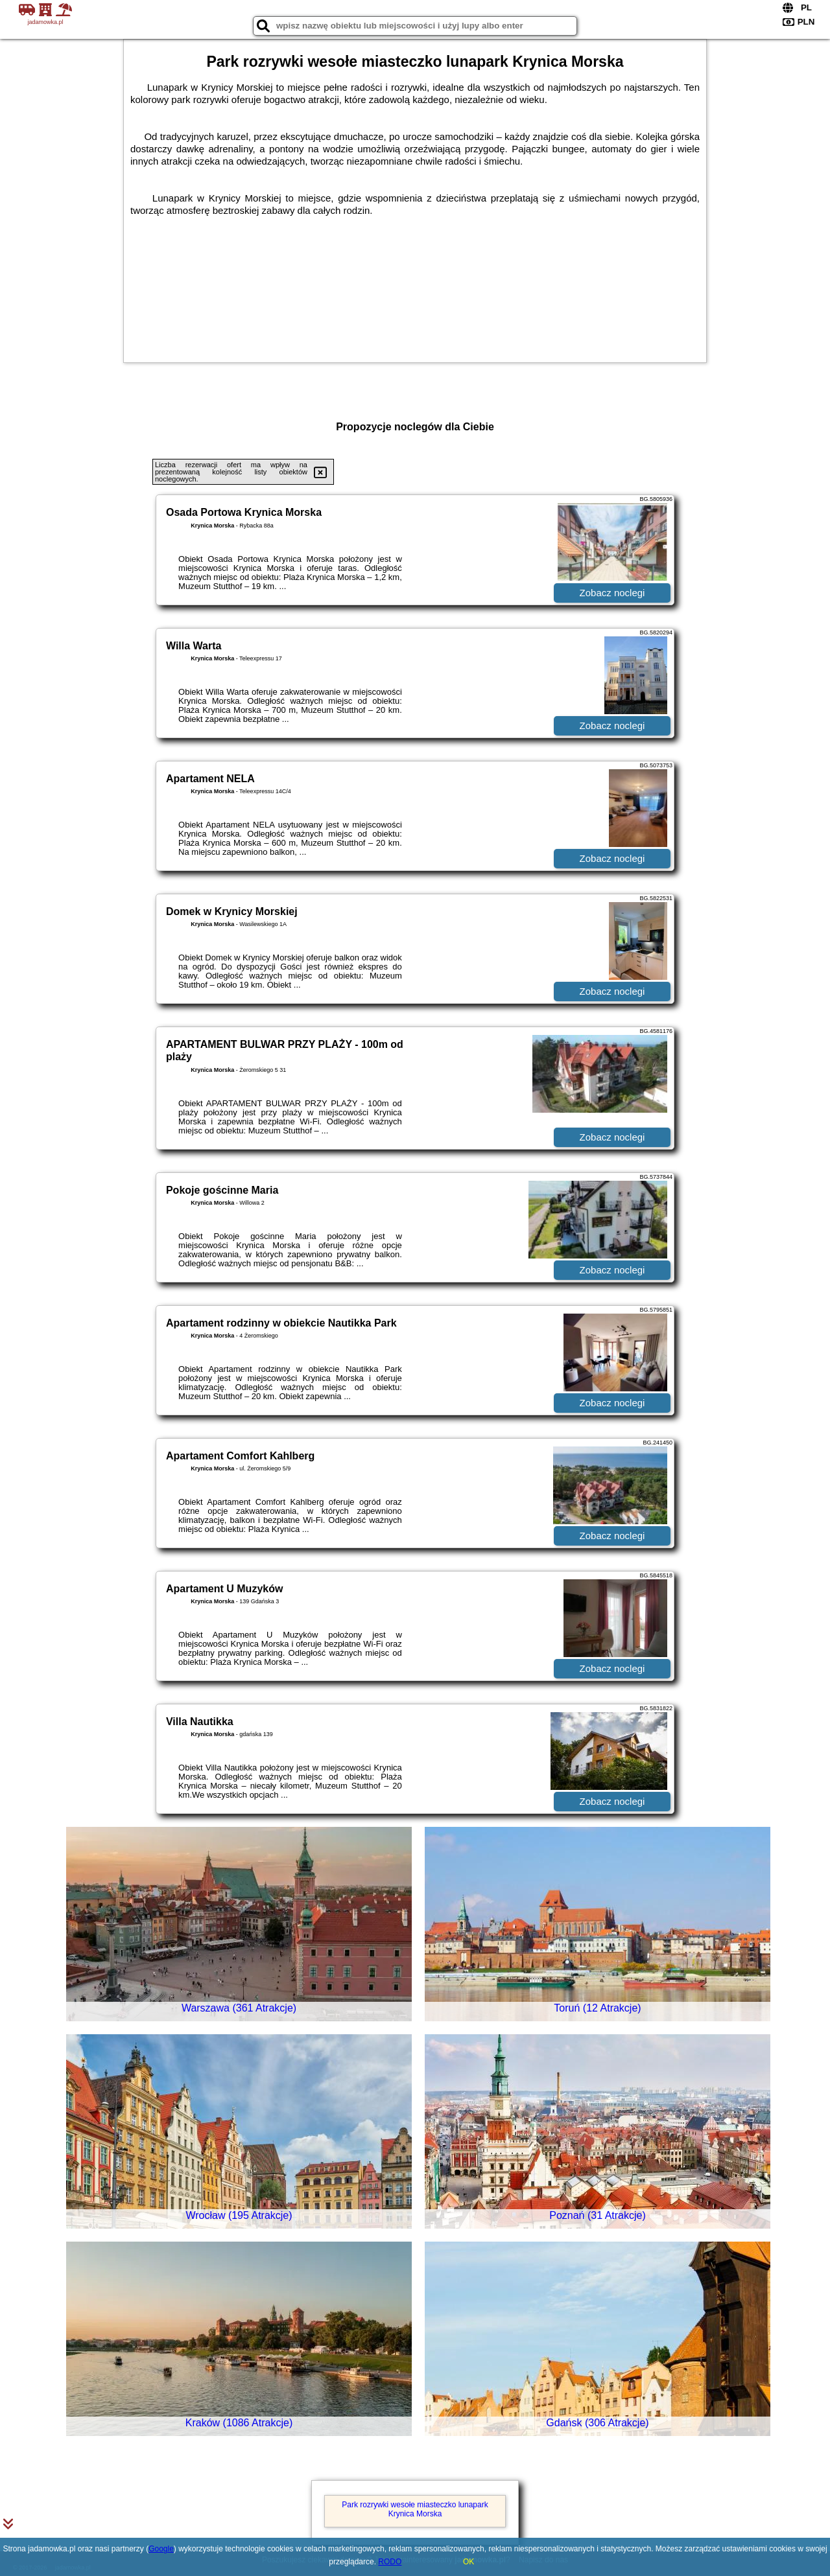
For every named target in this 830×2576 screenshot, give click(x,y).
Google (161, 2548)
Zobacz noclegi (612, 592)
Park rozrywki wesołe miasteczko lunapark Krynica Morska (415, 2509)
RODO (389, 2561)
